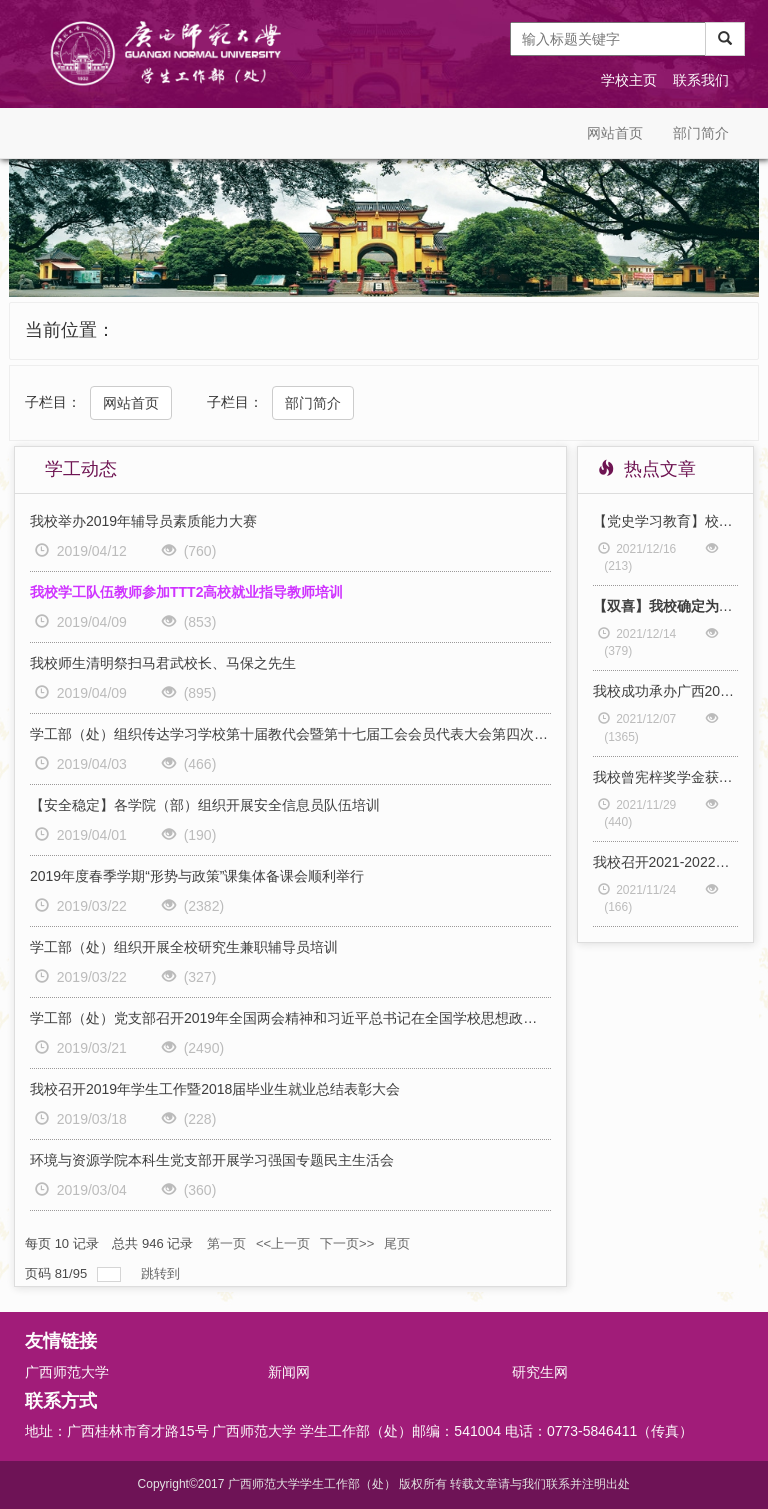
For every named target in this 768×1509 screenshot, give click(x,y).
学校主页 (629, 80)
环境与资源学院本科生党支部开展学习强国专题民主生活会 (212, 1160)
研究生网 (540, 1372)
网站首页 (615, 133)
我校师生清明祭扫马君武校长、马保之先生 (163, 663)
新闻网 (289, 1372)
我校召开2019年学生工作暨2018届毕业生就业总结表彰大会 (215, 1089)
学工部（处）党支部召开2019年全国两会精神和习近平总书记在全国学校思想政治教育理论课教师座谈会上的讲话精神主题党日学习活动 (290, 1018)
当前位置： (70, 330)
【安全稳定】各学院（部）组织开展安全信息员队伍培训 (205, 805)
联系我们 (701, 80)
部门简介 (701, 133)
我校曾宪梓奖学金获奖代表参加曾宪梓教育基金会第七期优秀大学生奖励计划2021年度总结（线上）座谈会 (666, 777)
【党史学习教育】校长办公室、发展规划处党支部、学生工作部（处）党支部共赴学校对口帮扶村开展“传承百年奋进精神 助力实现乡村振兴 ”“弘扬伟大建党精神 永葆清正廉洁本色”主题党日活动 (666, 521)
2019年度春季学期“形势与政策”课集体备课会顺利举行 (197, 876)
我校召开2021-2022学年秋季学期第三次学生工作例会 (666, 862)
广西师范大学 (67, 1372)
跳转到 (162, 1273)
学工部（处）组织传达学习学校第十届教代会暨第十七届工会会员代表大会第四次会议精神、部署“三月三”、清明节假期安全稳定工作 (290, 734)
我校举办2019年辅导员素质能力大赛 (143, 521)
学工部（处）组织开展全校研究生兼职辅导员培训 (184, 947)
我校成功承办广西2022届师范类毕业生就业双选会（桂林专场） (666, 691)
